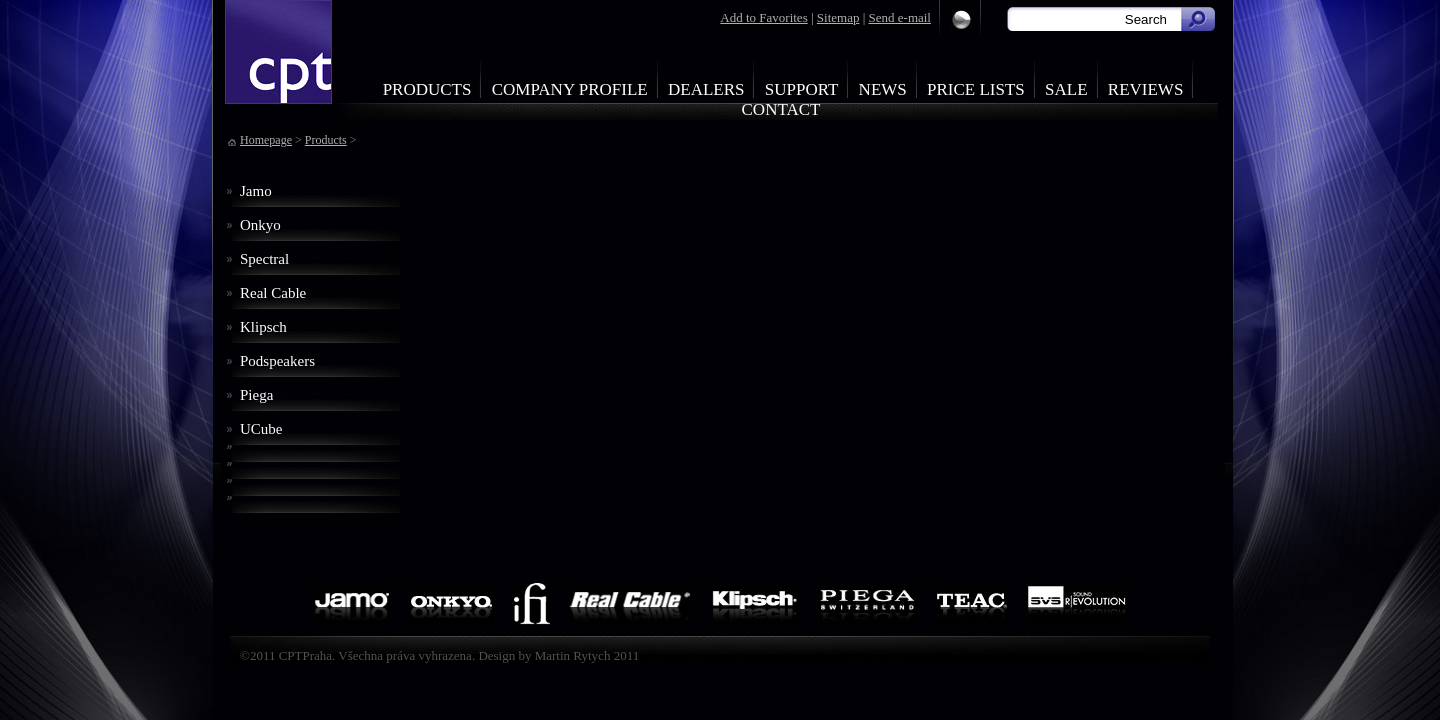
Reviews (1146, 89)
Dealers (706, 89)
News (883, 89)
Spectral (264, 259)
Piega (256, 395)
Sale (1066, 89)
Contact (781, 109)
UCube (261, 429)
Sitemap (838, 17)
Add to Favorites (763, 17)
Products (427, 89)
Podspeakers (277, 361)
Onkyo (260, 225)
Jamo (256, 191)
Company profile (570, 89)
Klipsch (263, 327)
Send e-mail (900, 17)
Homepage (266, 140)
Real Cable (273, 293)
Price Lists (976, 89)
